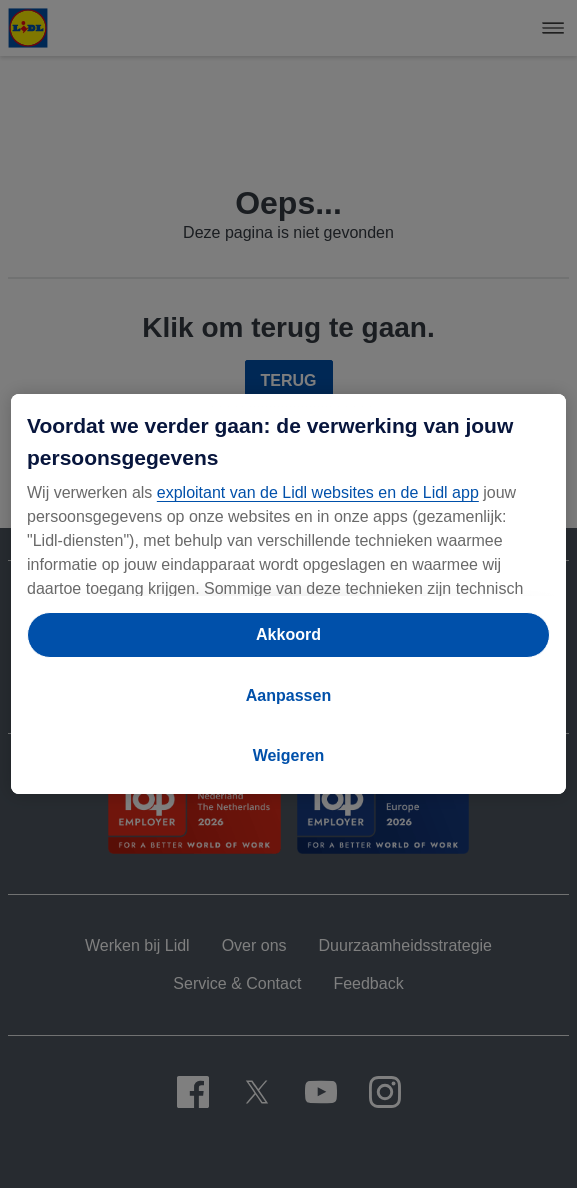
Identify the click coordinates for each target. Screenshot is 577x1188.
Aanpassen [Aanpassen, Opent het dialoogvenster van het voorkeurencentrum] (288, 695)
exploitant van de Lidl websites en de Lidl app (318, 492)
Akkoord (288, 634)
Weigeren (289, 755)
